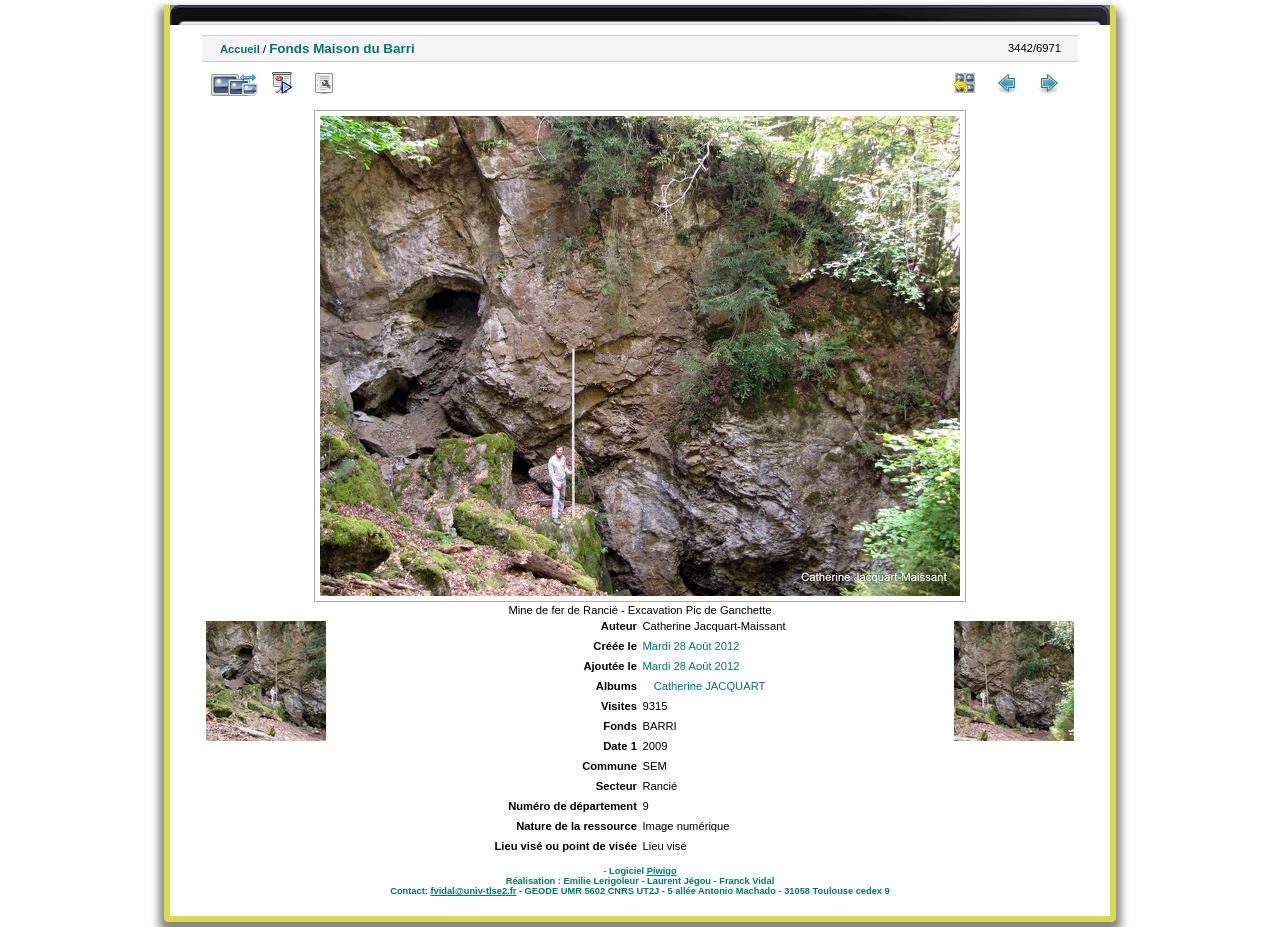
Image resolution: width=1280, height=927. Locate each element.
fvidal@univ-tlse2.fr (473, 891)
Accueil (240, 49)
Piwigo (662, 871)
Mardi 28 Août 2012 (690, 646)
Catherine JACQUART (710, 686)
